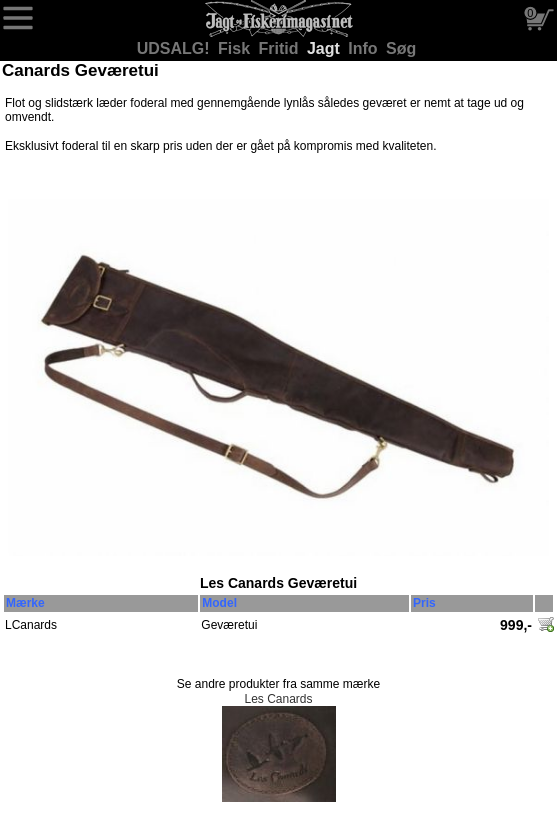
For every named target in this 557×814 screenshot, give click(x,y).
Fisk (236, 48)
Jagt (325, 48)
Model (219, 603)
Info (365, 48)
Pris (424, 603)
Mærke (25, 603)
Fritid (281, 48)
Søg (401, 48)
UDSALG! (175, 48)
